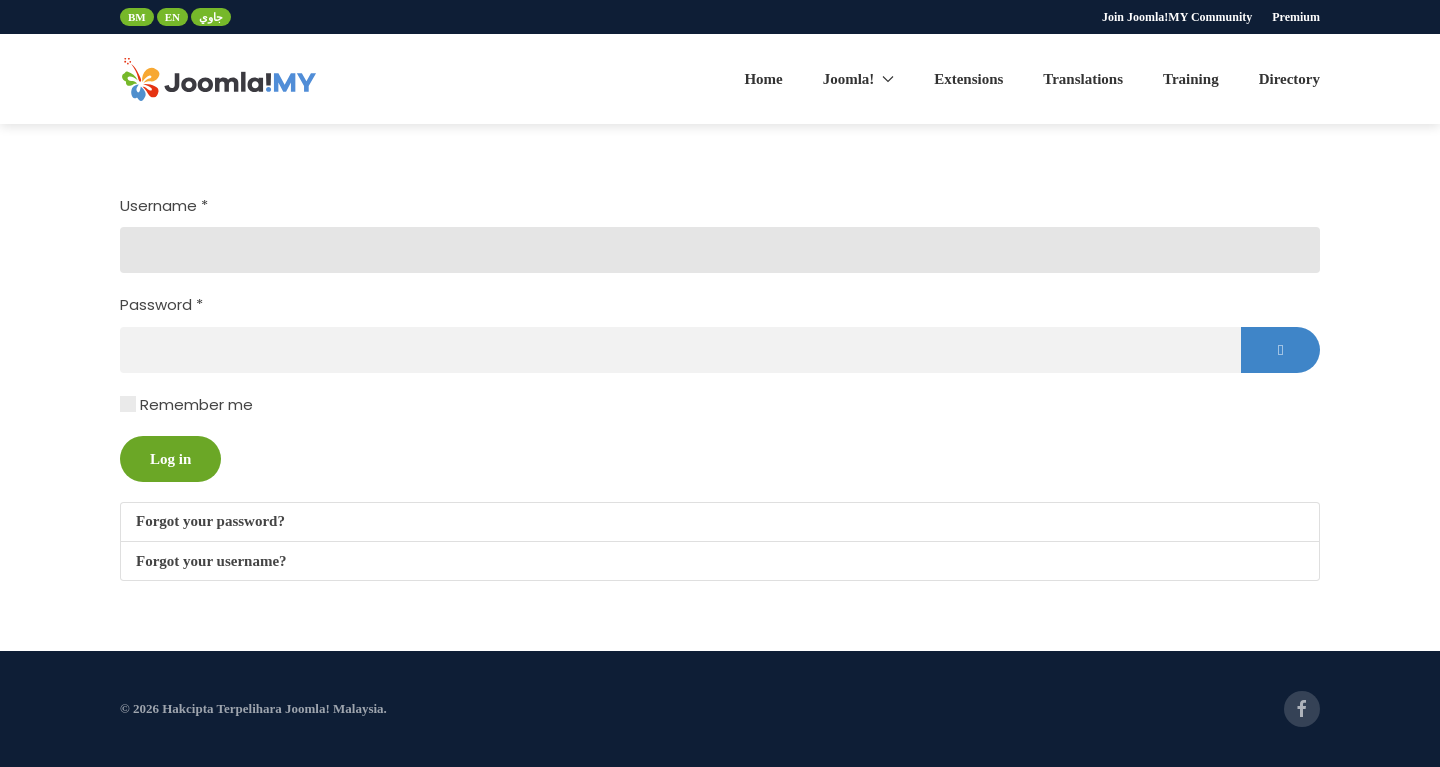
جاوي (211, 17)
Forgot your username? (211, 561)
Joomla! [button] (858, 79)
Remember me (196, 404)
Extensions (968, 79)
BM (137, 17)
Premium (1296, 17)
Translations (1083, 79)
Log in (170, 459)
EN (172, 17)
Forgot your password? (210, 521)
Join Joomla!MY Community (1177, 17)
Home (763, 79)
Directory (1289, 79)
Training (1191, 79)
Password (161, 304)
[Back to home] (220, 79)
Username (164, 205)
